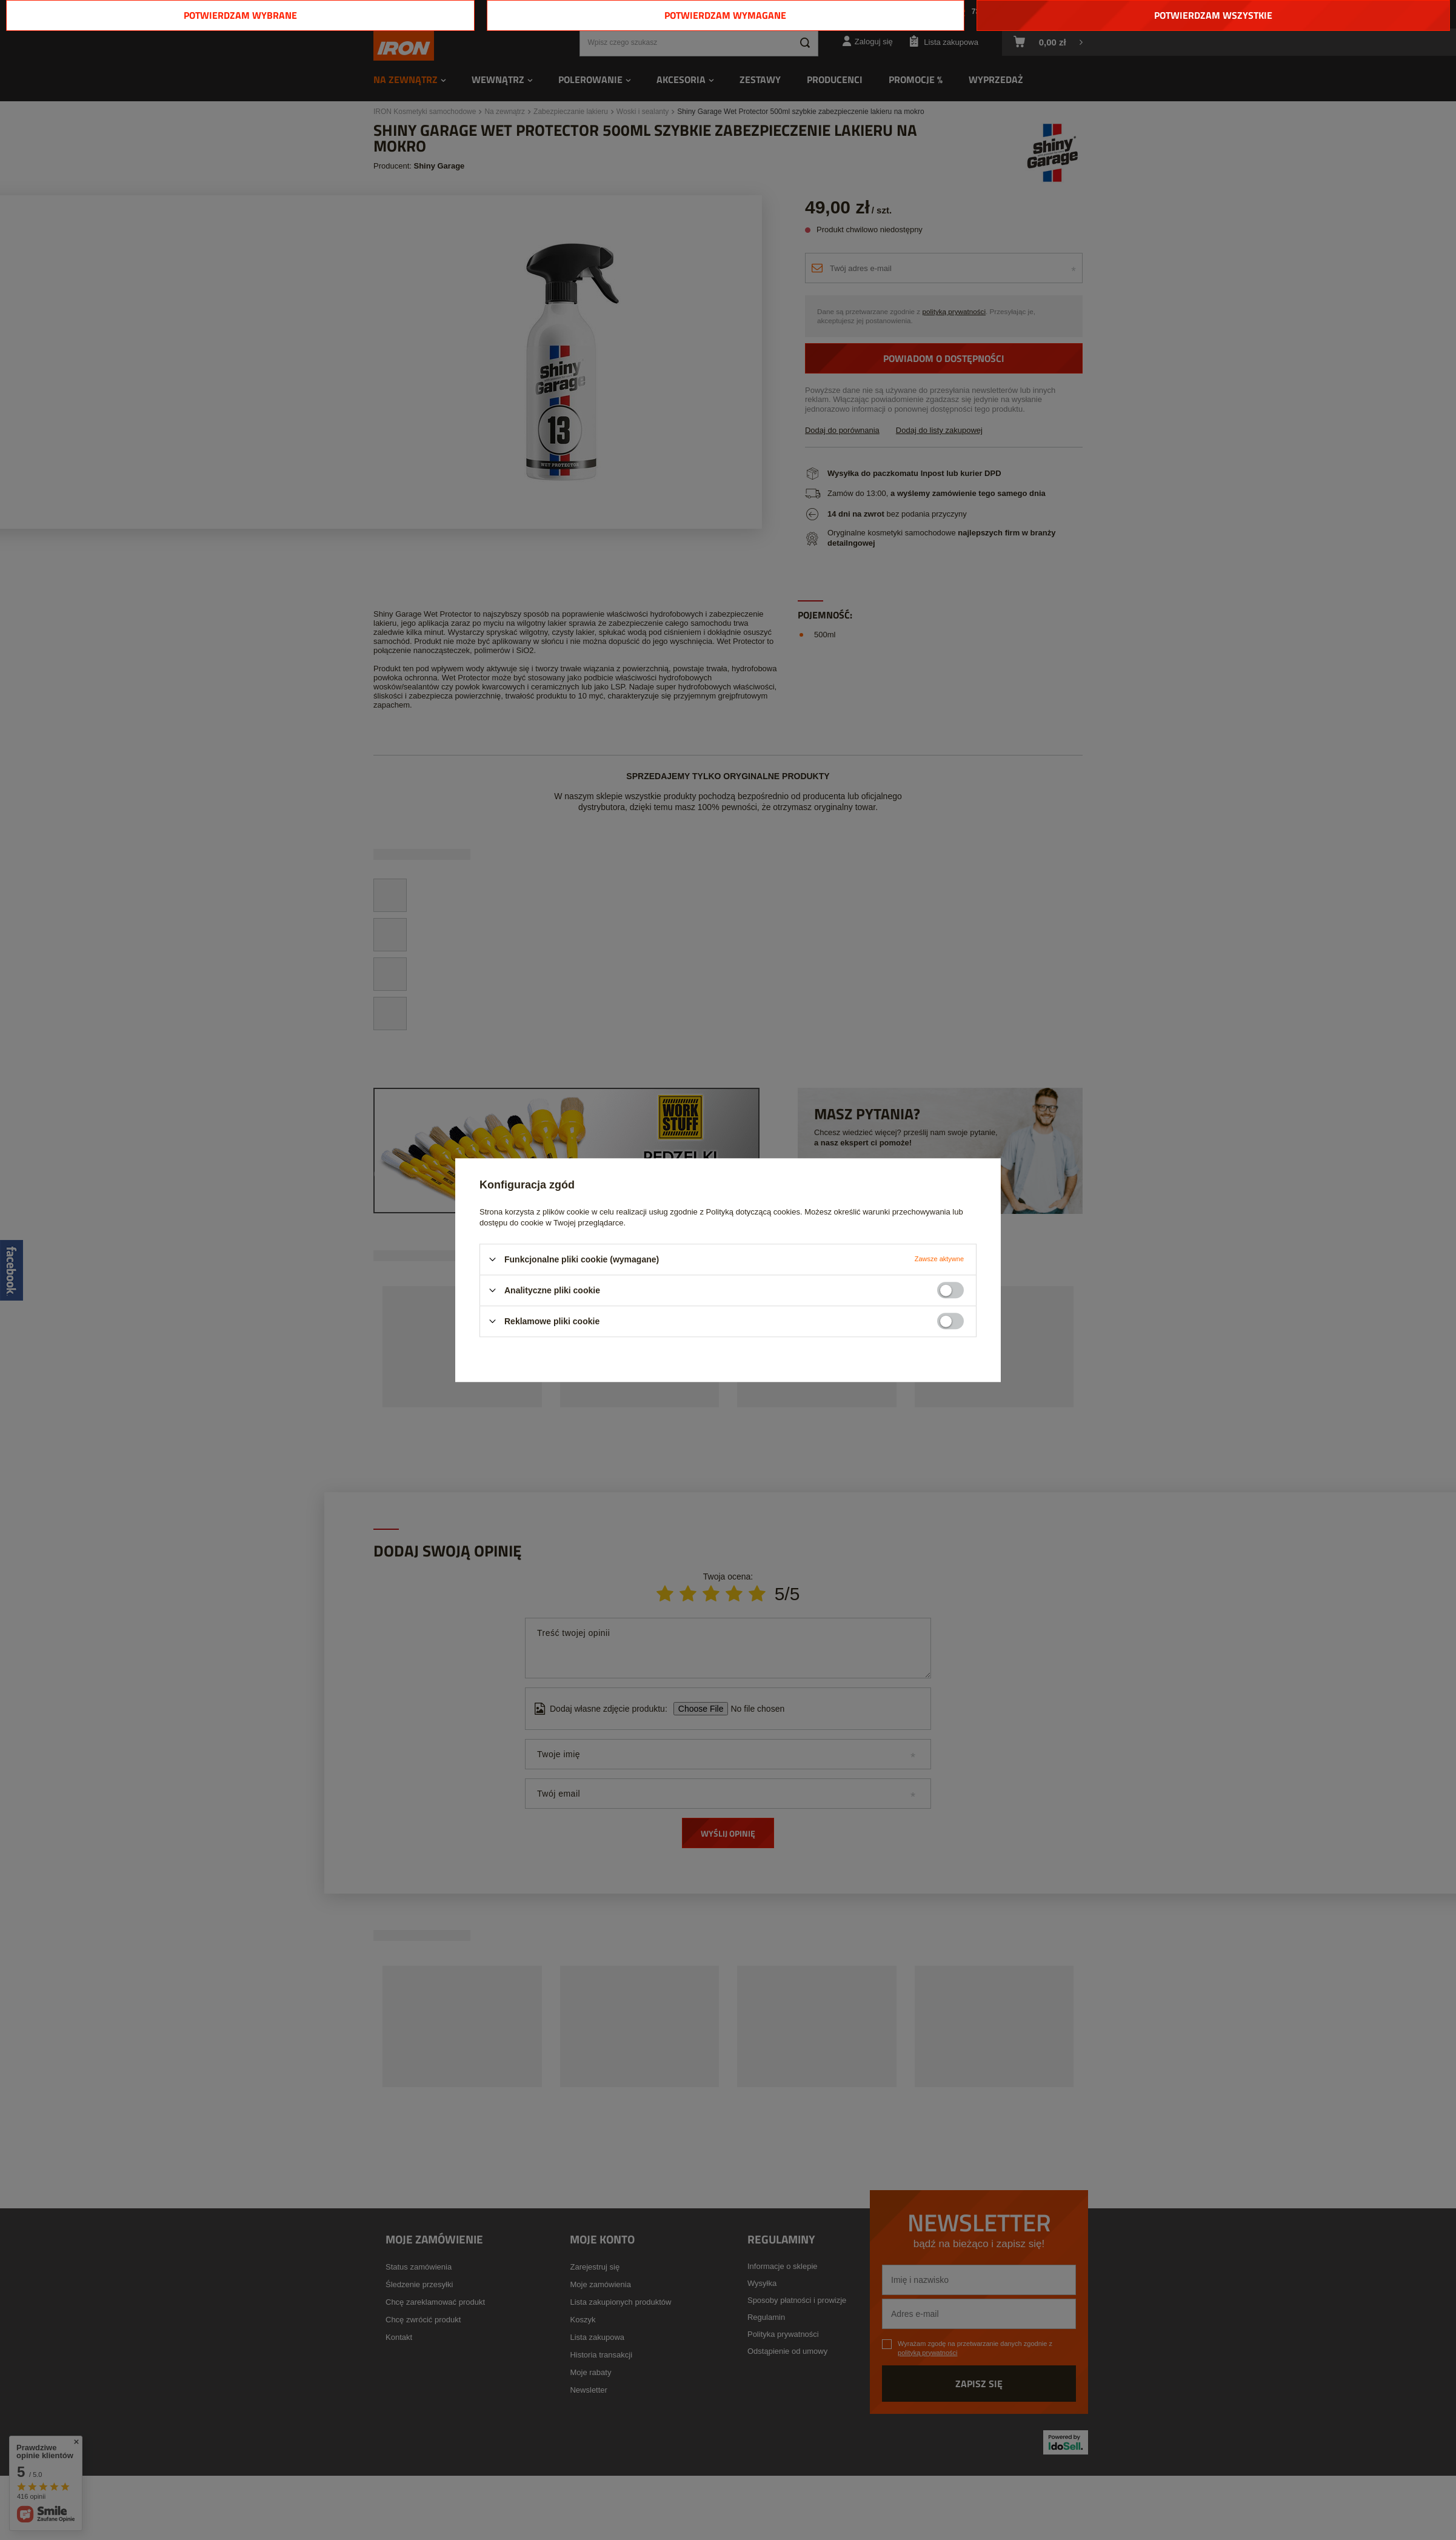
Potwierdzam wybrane (240, 15)
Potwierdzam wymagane (725, 15)
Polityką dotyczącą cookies (753, 1211)
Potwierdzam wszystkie (1213, 15)
